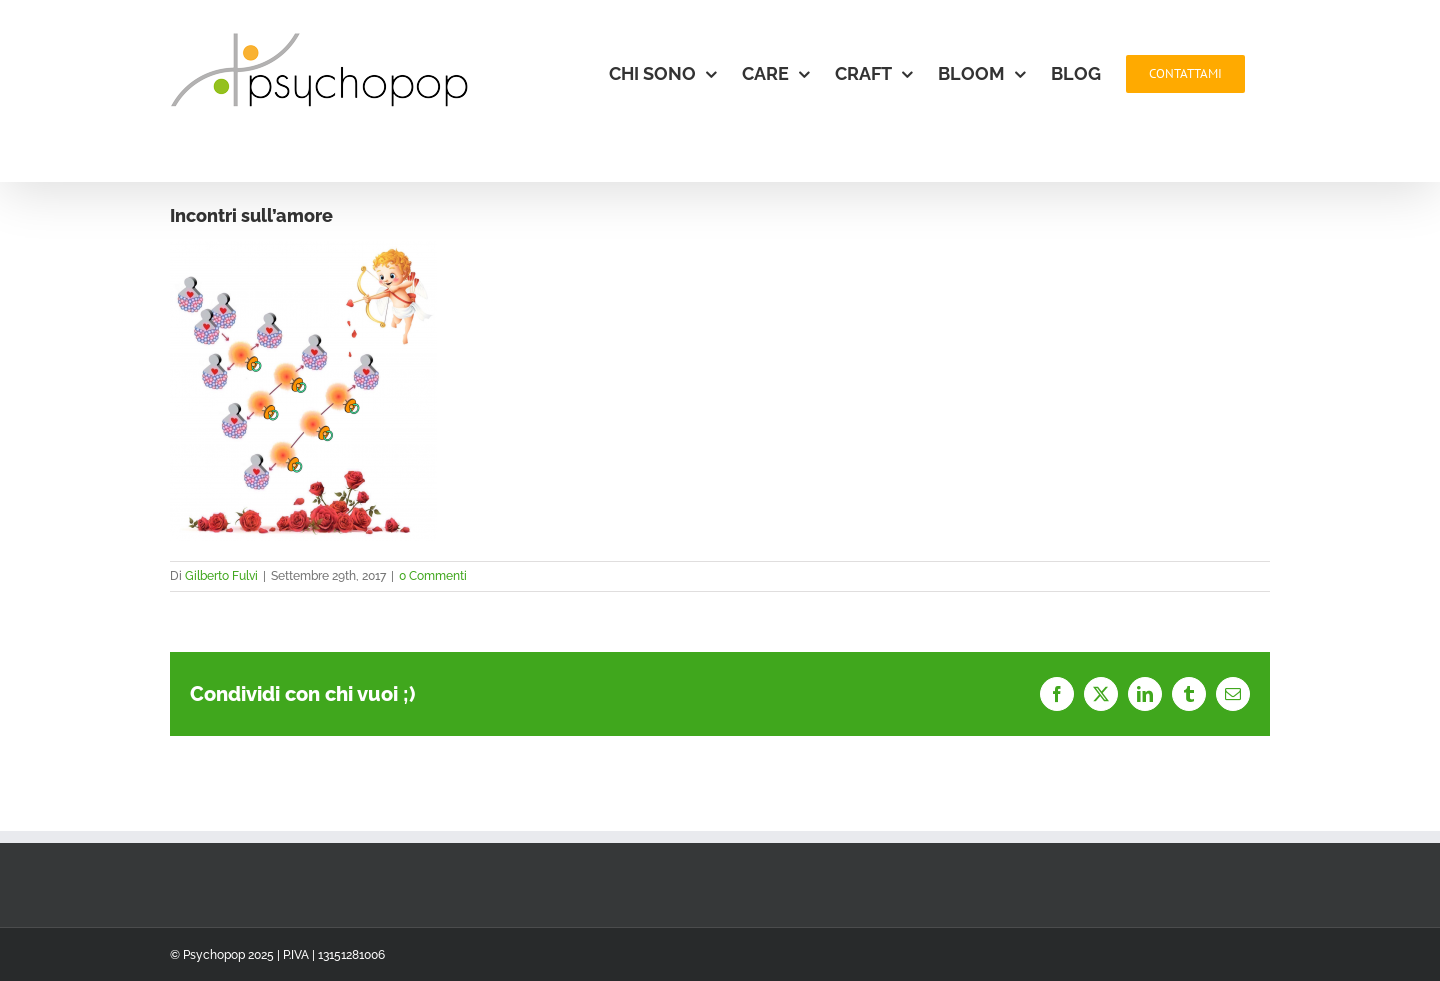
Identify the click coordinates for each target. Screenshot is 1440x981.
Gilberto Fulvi (221, 576)
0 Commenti (433, 576)
